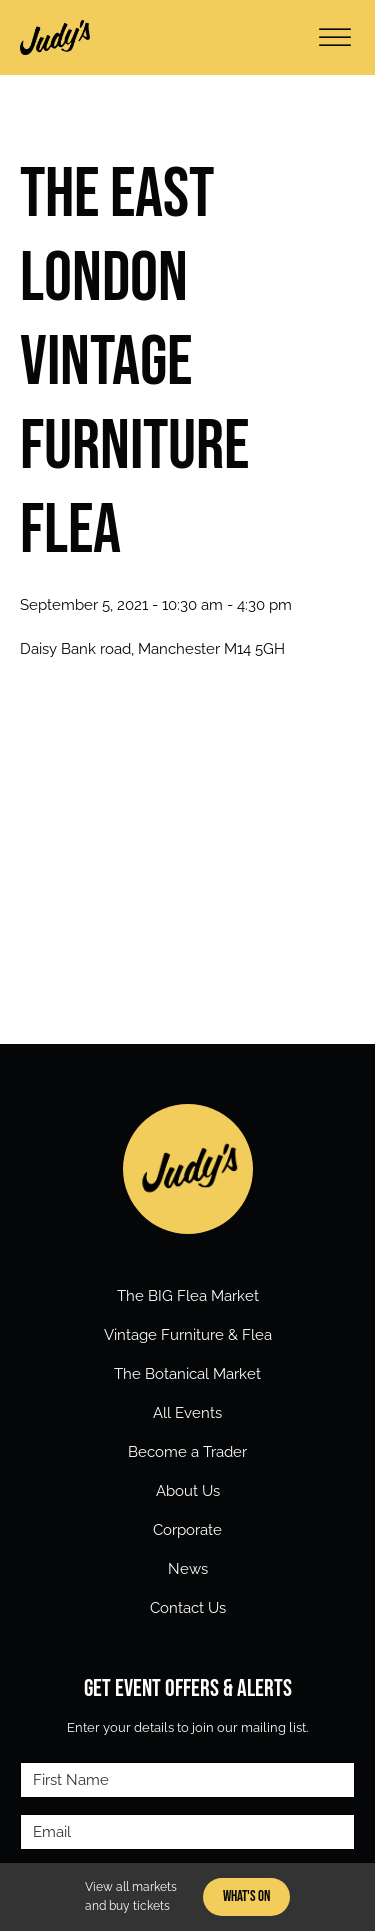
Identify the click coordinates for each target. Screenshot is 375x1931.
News (188, 1569)
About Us (188, 1491)
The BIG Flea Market (188, 1296)
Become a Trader (187, 1452)
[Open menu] (335, 38)
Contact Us (188, 1608)
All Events (187, 1413)
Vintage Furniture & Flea (188, 1335)
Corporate (187, 1530)
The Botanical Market (187, 1374)
